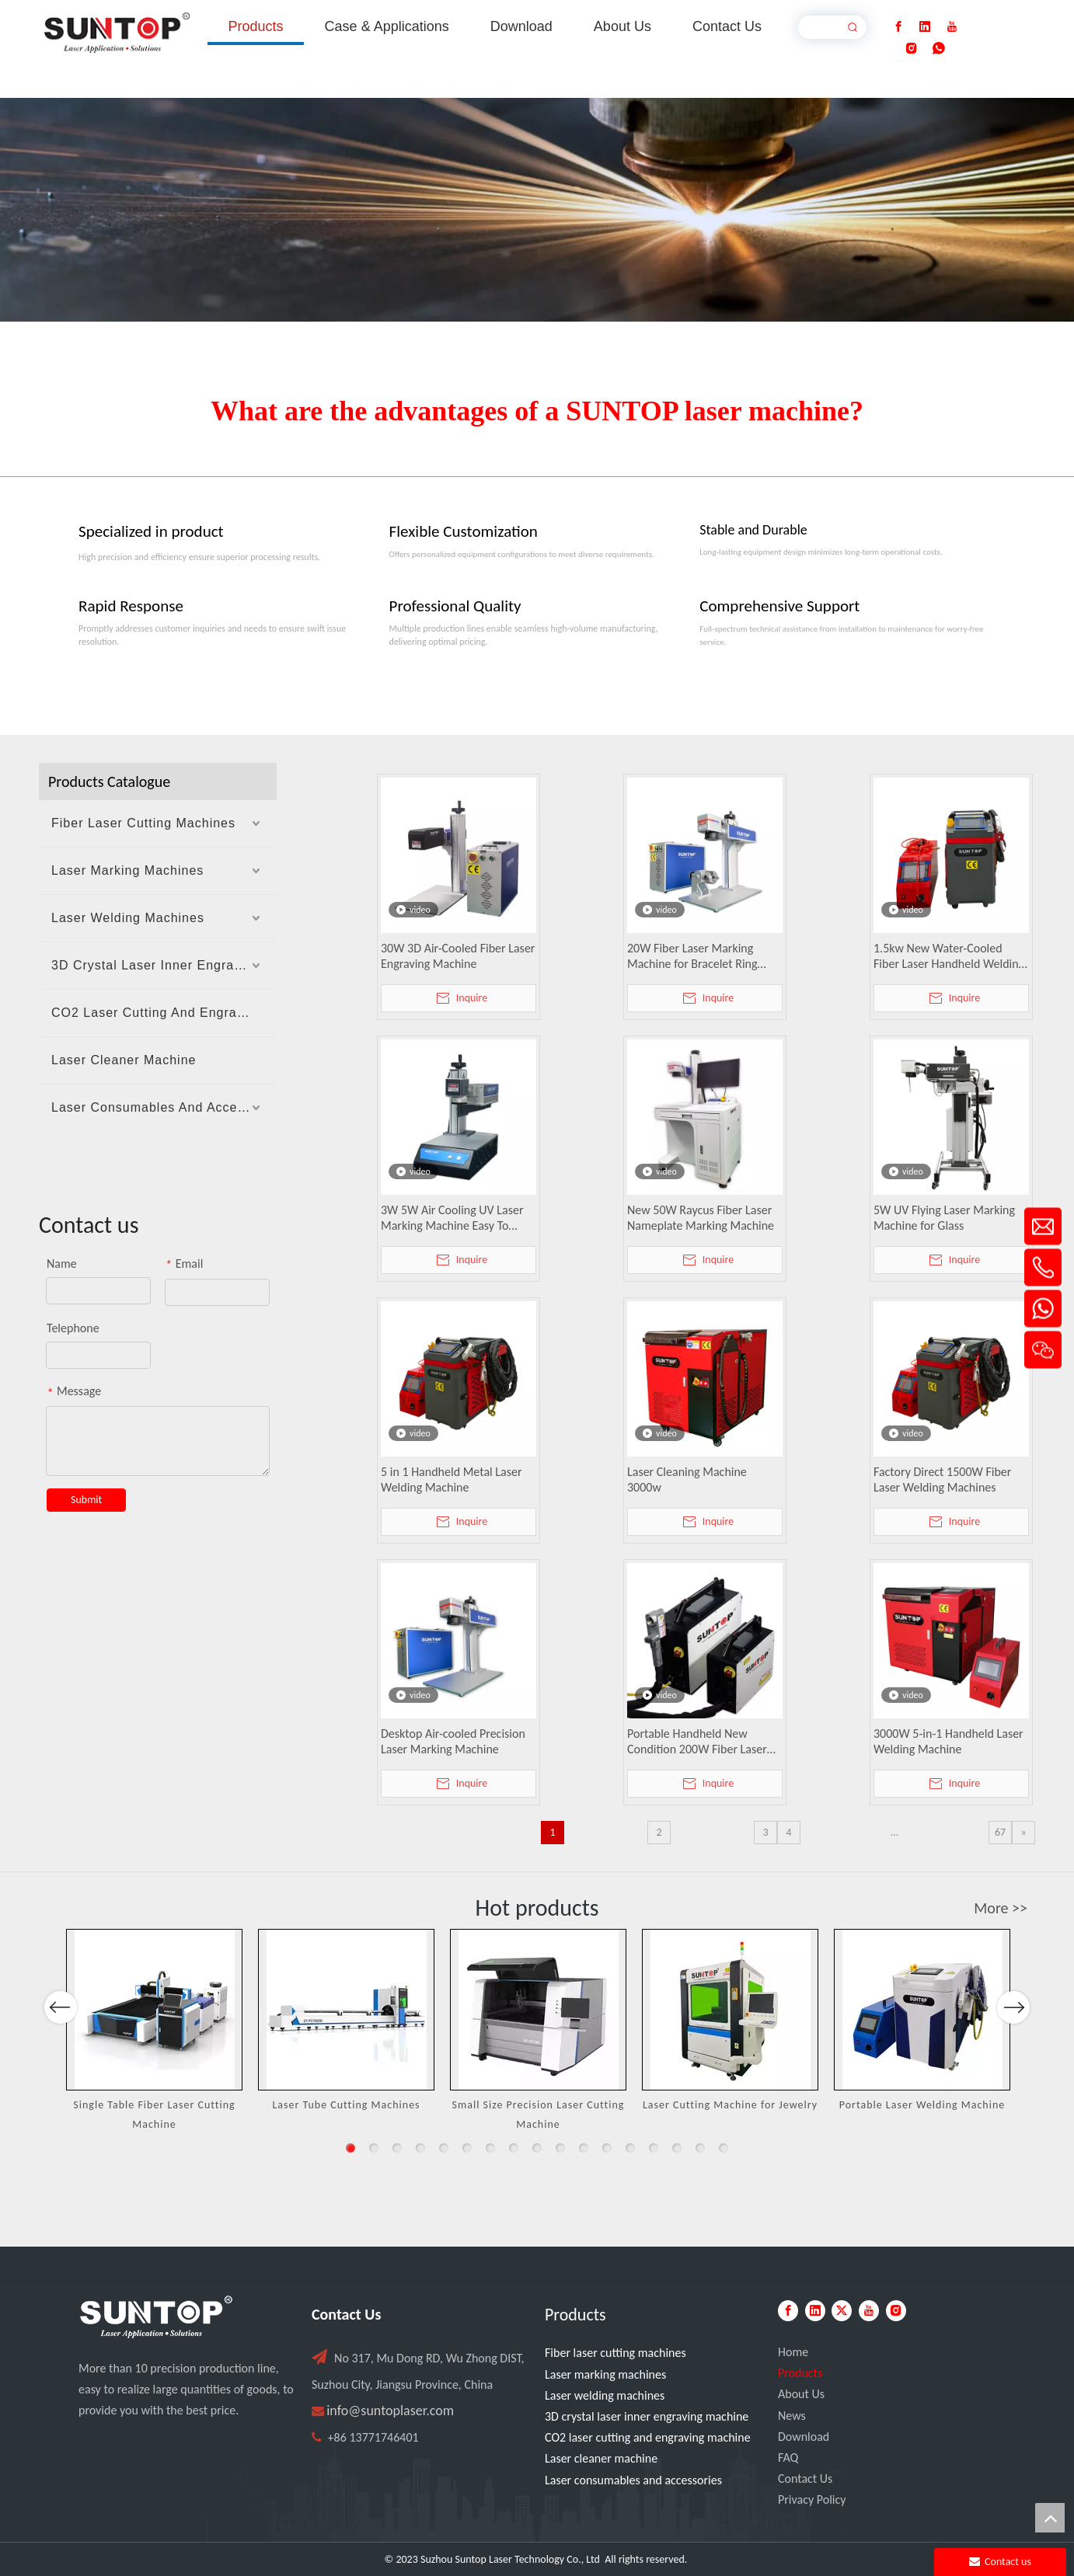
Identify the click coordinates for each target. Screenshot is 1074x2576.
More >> (1000, 1908)
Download (803, 2436)
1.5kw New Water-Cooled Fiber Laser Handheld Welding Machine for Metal (948, 956)
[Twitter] (842, 2310)
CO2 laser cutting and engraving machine (648, 2437)
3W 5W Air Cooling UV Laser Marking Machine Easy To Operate (452, 1218)
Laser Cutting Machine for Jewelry (730, 2104)
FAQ (788, 2457)
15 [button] (677, 2148)
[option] (154, 2031)
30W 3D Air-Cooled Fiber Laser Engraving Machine (458, 956)
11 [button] (583, 2148)
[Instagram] (911, 48)
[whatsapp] (939, 48)
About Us (801, 2393)
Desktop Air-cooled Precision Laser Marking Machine (453, 1741)
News (792, 2415)
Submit (86, 1499)
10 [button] (560, 2148)
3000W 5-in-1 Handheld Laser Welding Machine (948, 1741)
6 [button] (467, 2148)
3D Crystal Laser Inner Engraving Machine (164, 965)
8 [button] (513, 2148)
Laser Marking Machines (127, 870)
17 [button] (723, 2148)
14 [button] (653, 2148)
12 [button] (607, 2148)
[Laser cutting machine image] (537, 210)
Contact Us (805, 2478)
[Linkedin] (925, 26)
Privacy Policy (812, 2499)
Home (793, 2352)
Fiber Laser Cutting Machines (143, 823)
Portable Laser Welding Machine (922, 2104)
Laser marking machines (605, 2374)
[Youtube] (952, 26)
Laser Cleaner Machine (123, 1060)
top (1050, 2517)
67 (1000, 1832)
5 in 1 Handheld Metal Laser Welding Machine (451, 1479)
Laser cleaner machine (601, 2458)
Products (800, 2372)
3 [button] (397, 2148)
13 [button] (630, 2148)
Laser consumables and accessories (633, 2480)
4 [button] (420, 2148)
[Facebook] (898, 26)
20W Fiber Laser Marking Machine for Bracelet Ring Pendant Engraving (692, 956)
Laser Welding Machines (127, 917)
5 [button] (444, 2148)
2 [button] (374, 2148)
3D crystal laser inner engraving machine (646, 2416)
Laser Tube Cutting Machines (346, 2104)
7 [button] (490, 2148)
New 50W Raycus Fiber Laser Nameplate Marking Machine (700, 1218)
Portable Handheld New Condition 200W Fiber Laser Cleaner (697, 1741)
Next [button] (1013, 2052)
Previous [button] (60, 2052)
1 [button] (350, 2148)
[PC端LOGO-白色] (156, 2317)
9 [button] (537, 2148)
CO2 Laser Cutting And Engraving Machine (164, 1012)
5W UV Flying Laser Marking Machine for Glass (944, 1218)
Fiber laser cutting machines (615, 2352)
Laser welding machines (604, 2395)
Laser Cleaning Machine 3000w (687, 1479)
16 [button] (700, 2148)
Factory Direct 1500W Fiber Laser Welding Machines (942, 1479)
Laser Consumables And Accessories (164, 1107)
